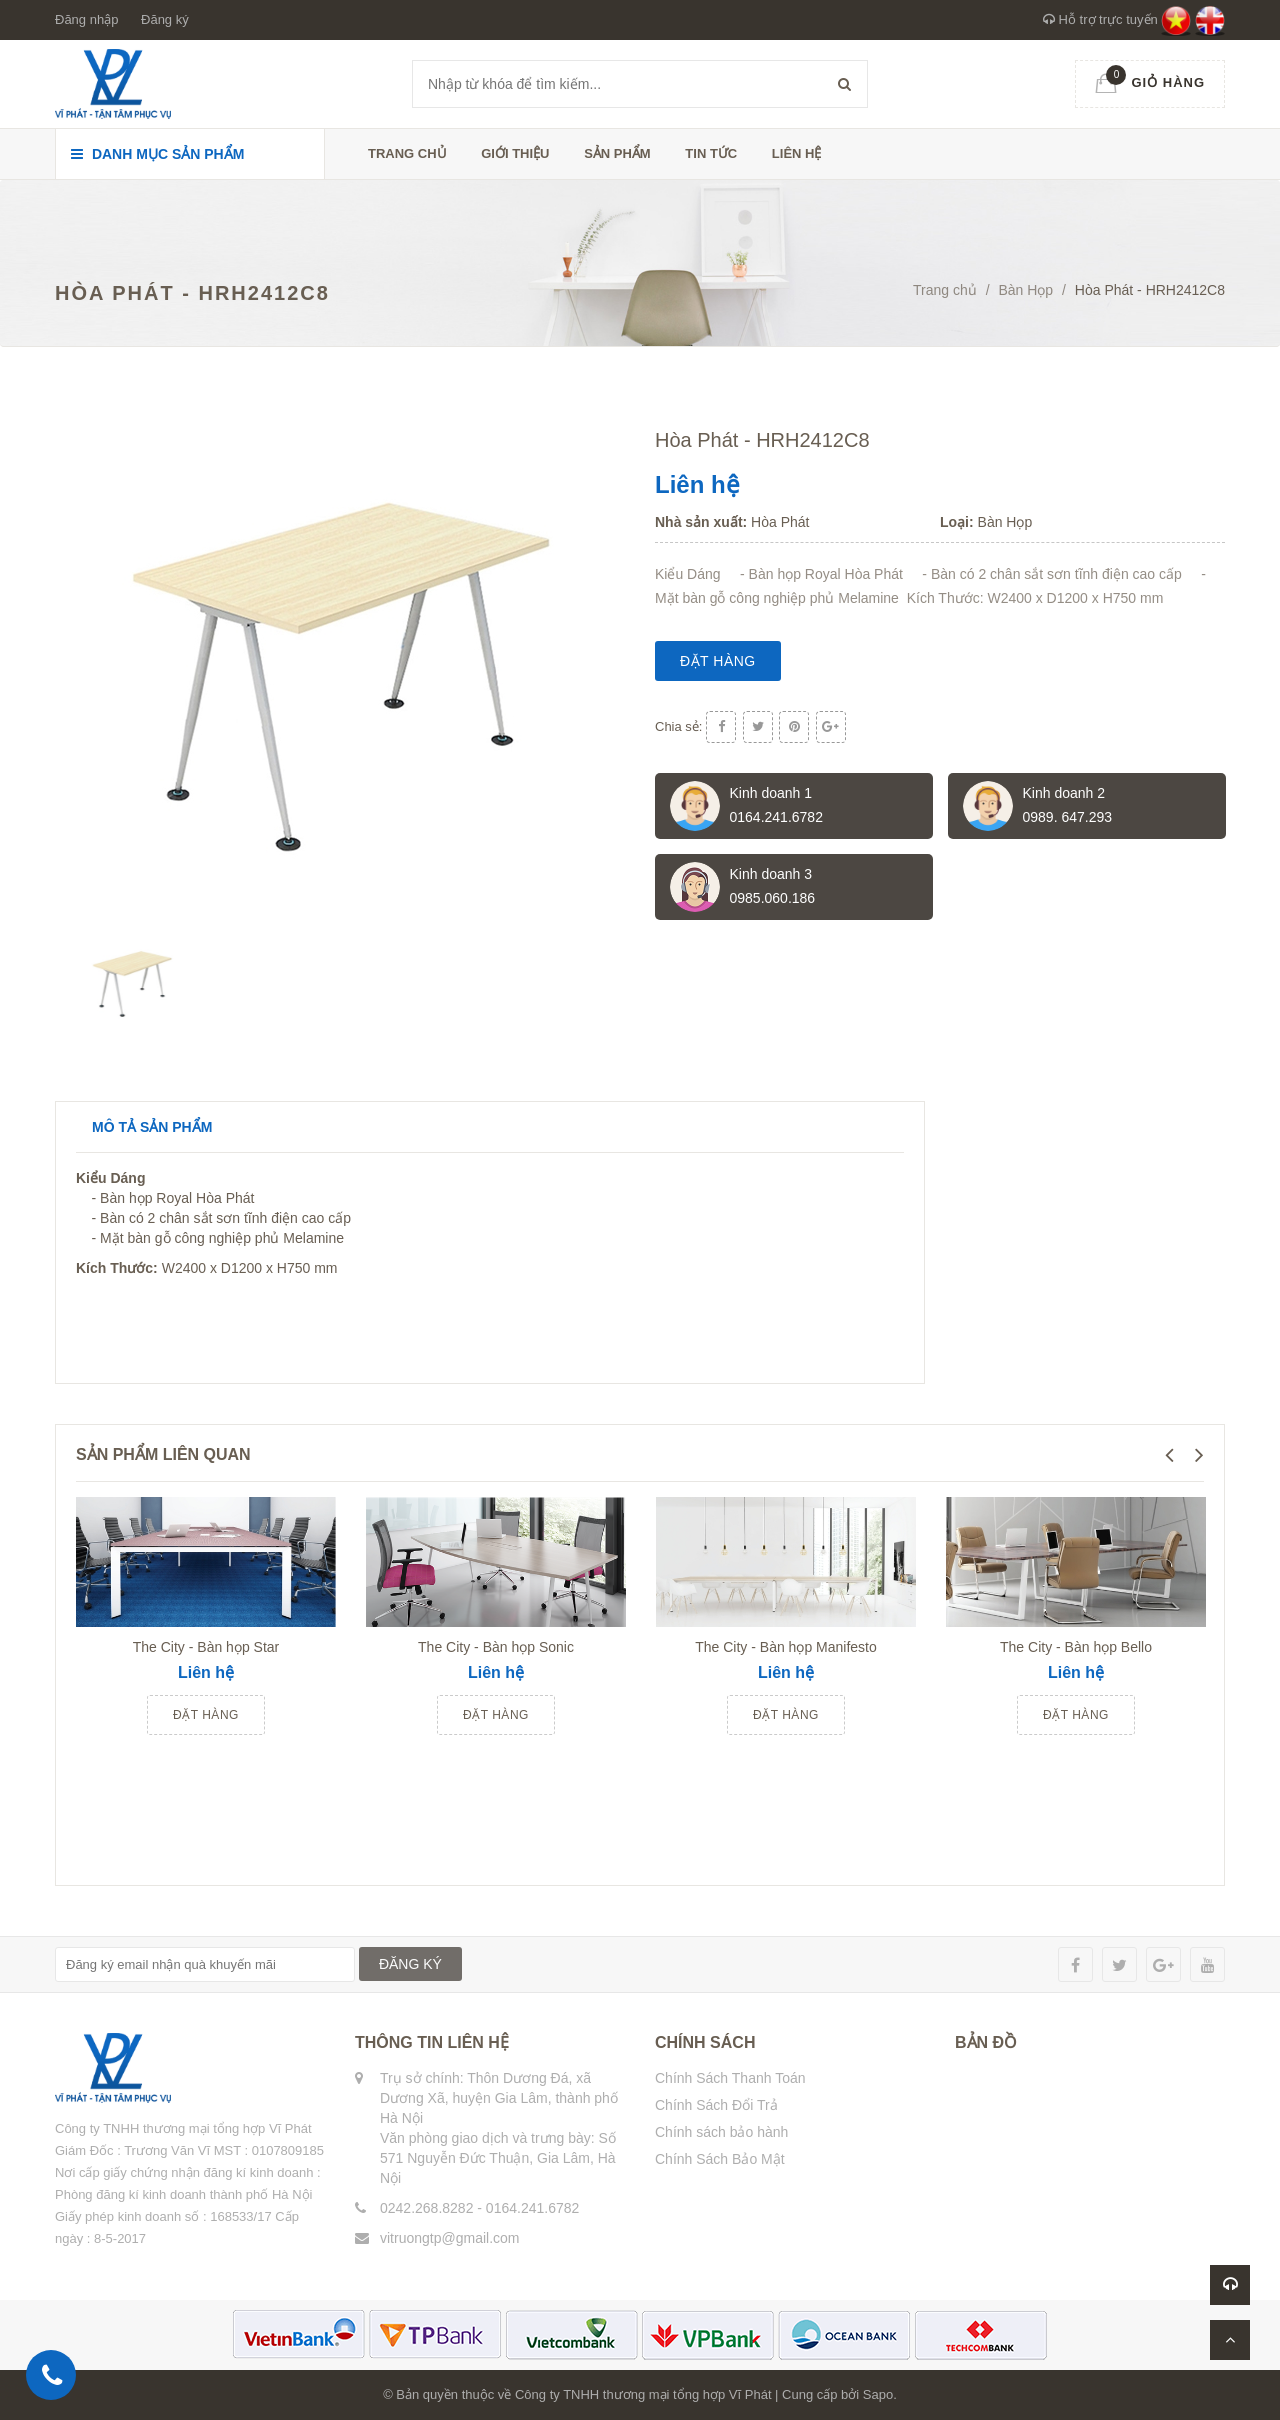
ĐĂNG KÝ (410, 1964)
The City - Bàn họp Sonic (496, 1647)
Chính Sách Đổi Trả (716, 2105)
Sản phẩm (617, 153)
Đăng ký (165, 19)
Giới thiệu (515, 153)
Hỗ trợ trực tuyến (1100, 19)
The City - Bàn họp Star (206, 1647)
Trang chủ (407, 153)
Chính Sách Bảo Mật (720, 2159)
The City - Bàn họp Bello (1076, 1647)
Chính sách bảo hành (721, 2132)
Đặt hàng (718, 661)
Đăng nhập (86, 19)
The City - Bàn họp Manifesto (786, 1647)
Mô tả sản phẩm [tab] (152, 1127)
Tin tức (711, 153)
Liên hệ (797, 153)
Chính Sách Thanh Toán (730, 2078)
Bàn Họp (1025, 290)
